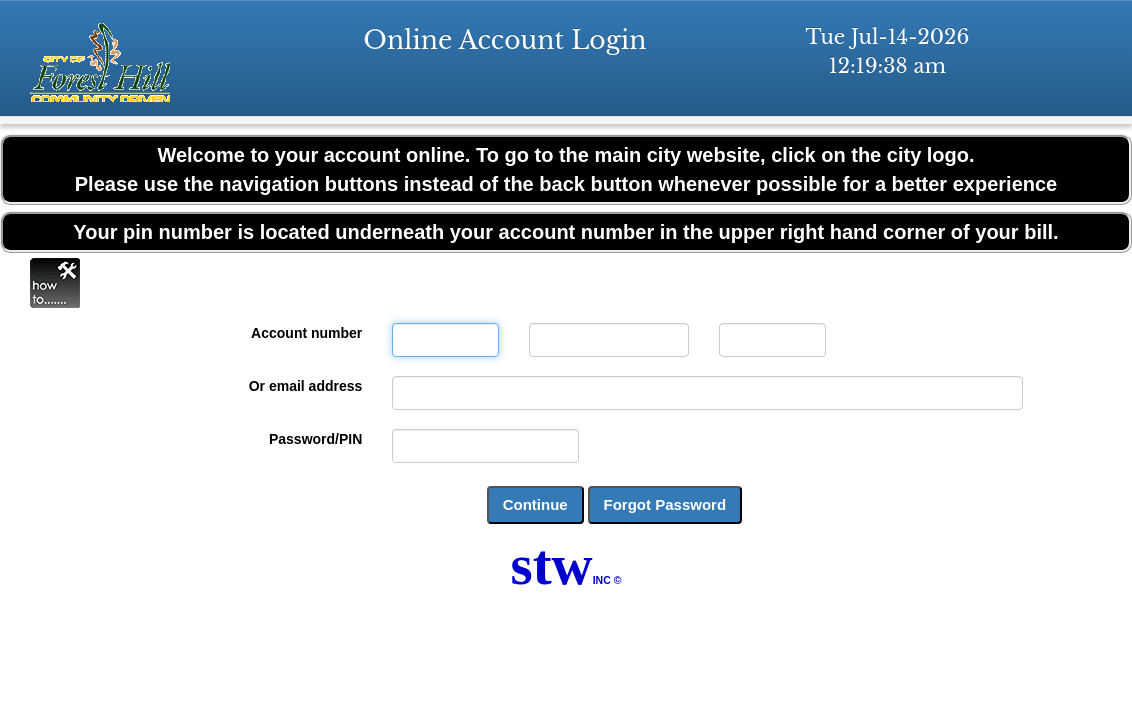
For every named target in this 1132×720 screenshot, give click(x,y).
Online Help (55, 283)
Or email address (306, 386)
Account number (306, 333)
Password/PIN (315, 439)
